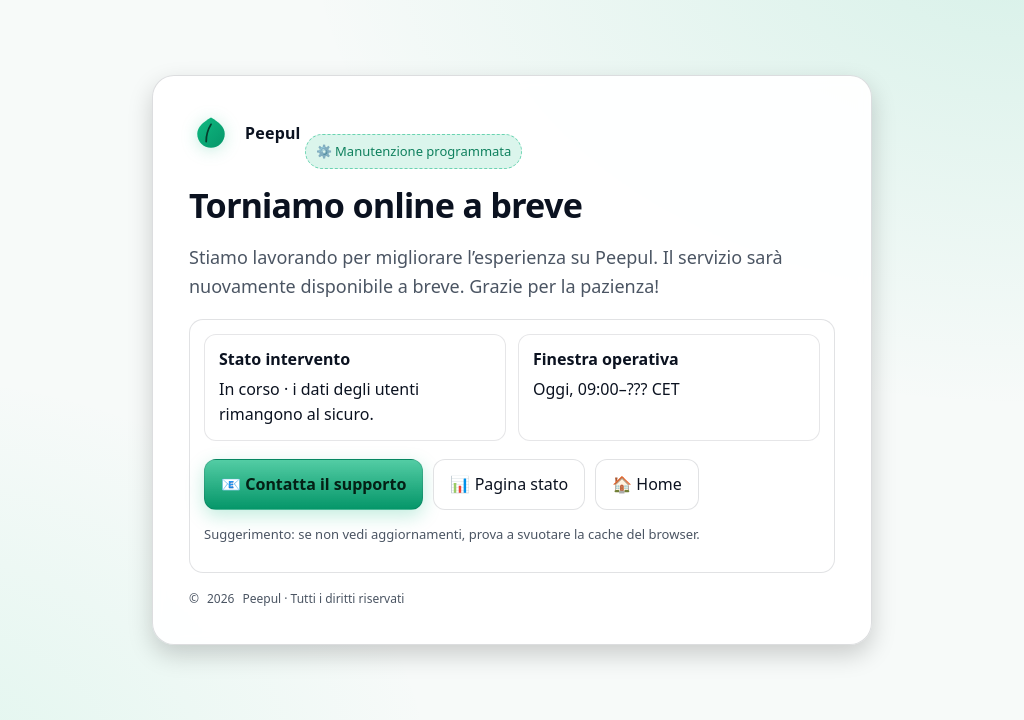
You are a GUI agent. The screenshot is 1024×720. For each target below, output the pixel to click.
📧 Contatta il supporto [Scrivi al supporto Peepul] (313, 484)
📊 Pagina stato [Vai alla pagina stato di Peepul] (509, 484)
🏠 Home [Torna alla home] (647, 484)
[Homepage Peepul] (245, 134)
